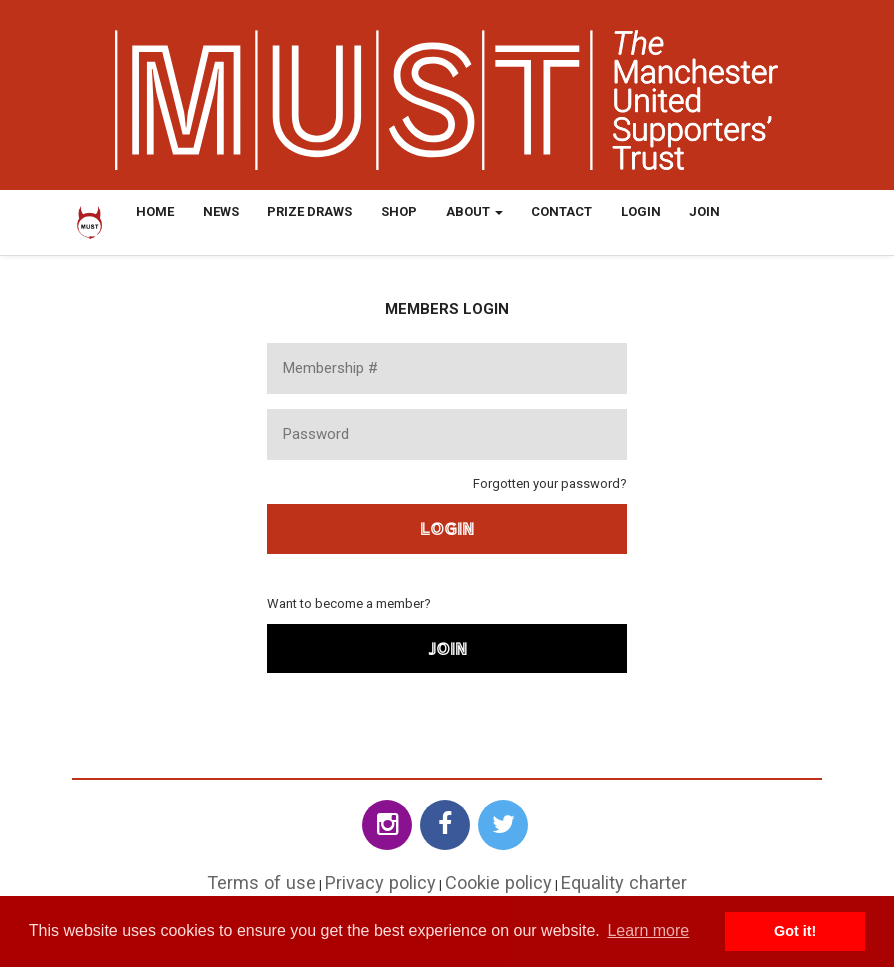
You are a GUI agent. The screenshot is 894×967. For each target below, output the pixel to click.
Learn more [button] (648, 930)
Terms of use (261, 882)
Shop (399, 211)
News (221, 211)
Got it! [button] (795, 931)
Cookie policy (498, 882)
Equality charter (624, 882)
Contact (561, 211)
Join (704, 211)
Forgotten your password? (550, 483)
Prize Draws (309, 211)
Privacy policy (380, 882)
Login (641, 211)
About (474, 211)
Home (155, 211)
